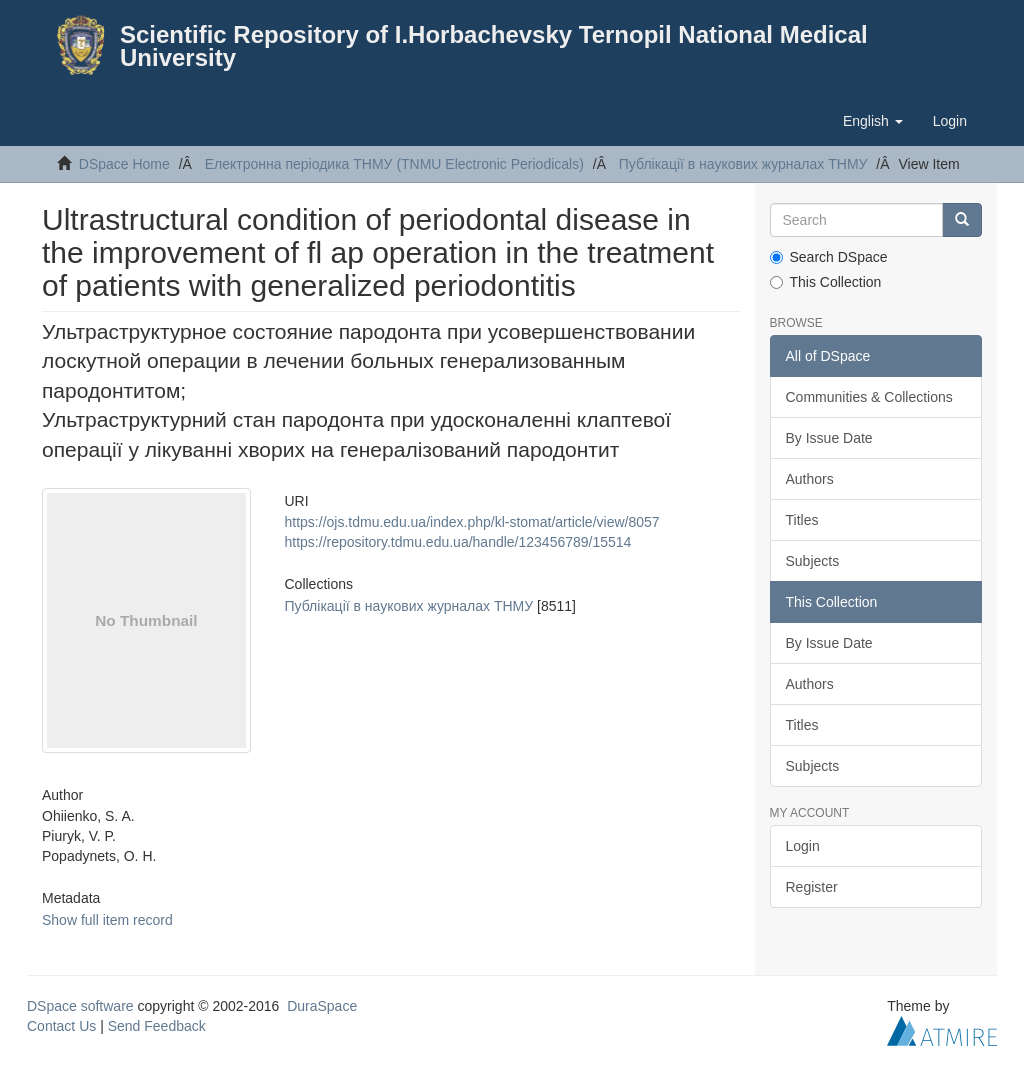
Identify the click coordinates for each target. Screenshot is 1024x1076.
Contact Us (61, 1026)
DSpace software (80, 1006)
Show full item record (107, 920)
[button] (873, 121)
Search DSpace (829, 257)
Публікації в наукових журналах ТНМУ (743, 164)
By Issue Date (829, 438)
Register (812, 887)
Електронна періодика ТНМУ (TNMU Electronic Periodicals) (394, 164)
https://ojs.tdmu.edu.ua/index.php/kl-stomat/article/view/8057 (472, 522)
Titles (802, 520)
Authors (810, 479)
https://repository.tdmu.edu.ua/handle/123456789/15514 (458, 542)
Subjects (813, 561)
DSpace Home (124, 164)
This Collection (826, 282)
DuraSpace (322, 1006)
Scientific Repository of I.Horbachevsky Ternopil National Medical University (494, 46)
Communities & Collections (869, 397)
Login (803, 846)
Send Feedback (157, 1026)
